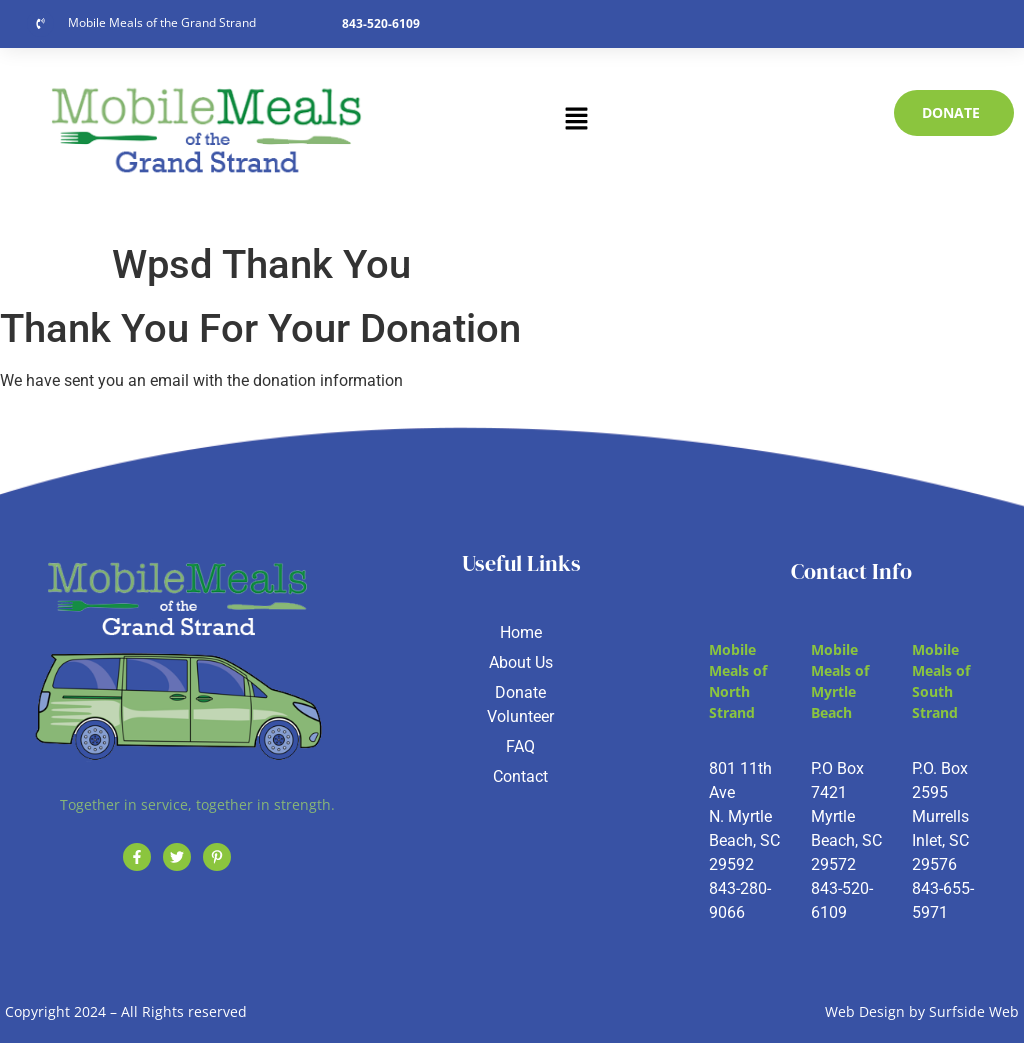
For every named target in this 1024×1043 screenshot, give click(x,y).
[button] (576, 120)
